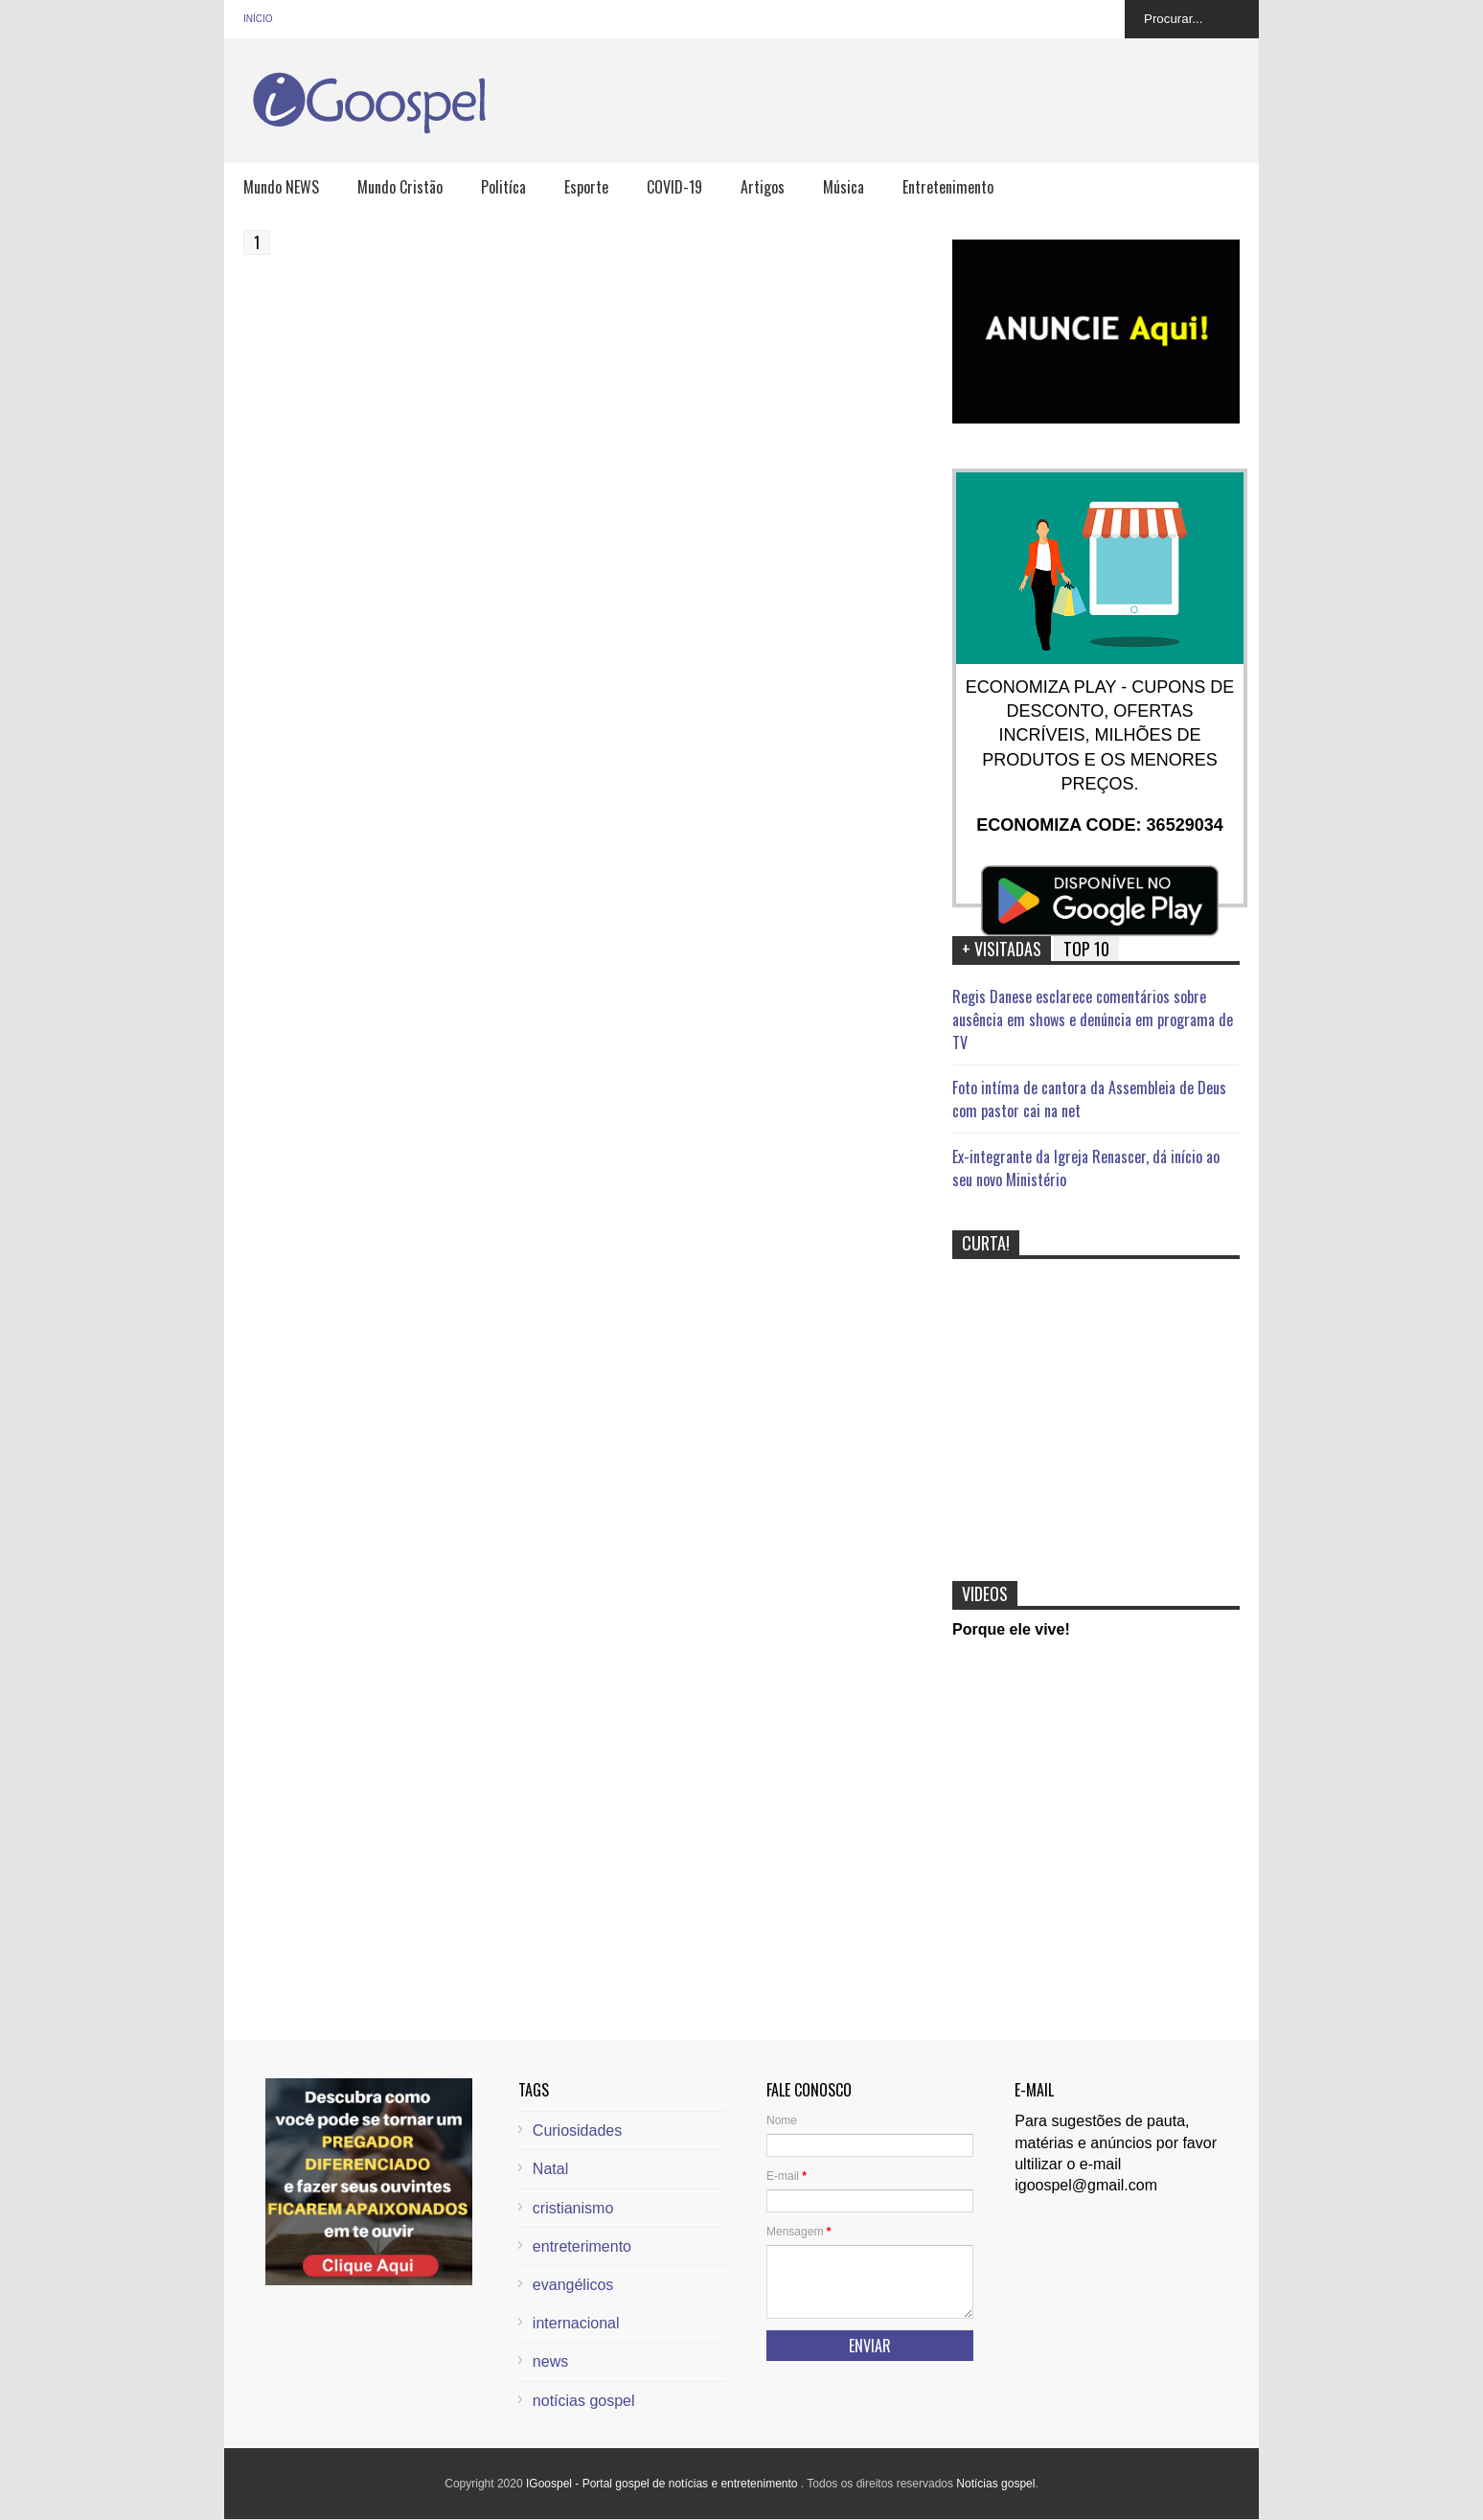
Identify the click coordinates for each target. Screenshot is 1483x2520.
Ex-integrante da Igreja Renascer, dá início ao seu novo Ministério (1086, 1168)
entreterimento (582, 2246)
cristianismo (573, 2208)
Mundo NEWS (281, 186)
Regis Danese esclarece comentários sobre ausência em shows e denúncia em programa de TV (1092, 1019)
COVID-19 (674, 186)
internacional (576, 2323)
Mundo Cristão (400, 186)
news (550, 2361)
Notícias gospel (995, 2483)
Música (843, 186)
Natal (550, 2169)
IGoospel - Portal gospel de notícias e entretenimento (663, 2483)
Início (258, 18)
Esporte (586, 186)
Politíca (503, 186)
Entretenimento (947, 186)
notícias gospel (584, 2401)
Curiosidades (577, 2130)
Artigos (763, 186)
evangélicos (573, 2285)
